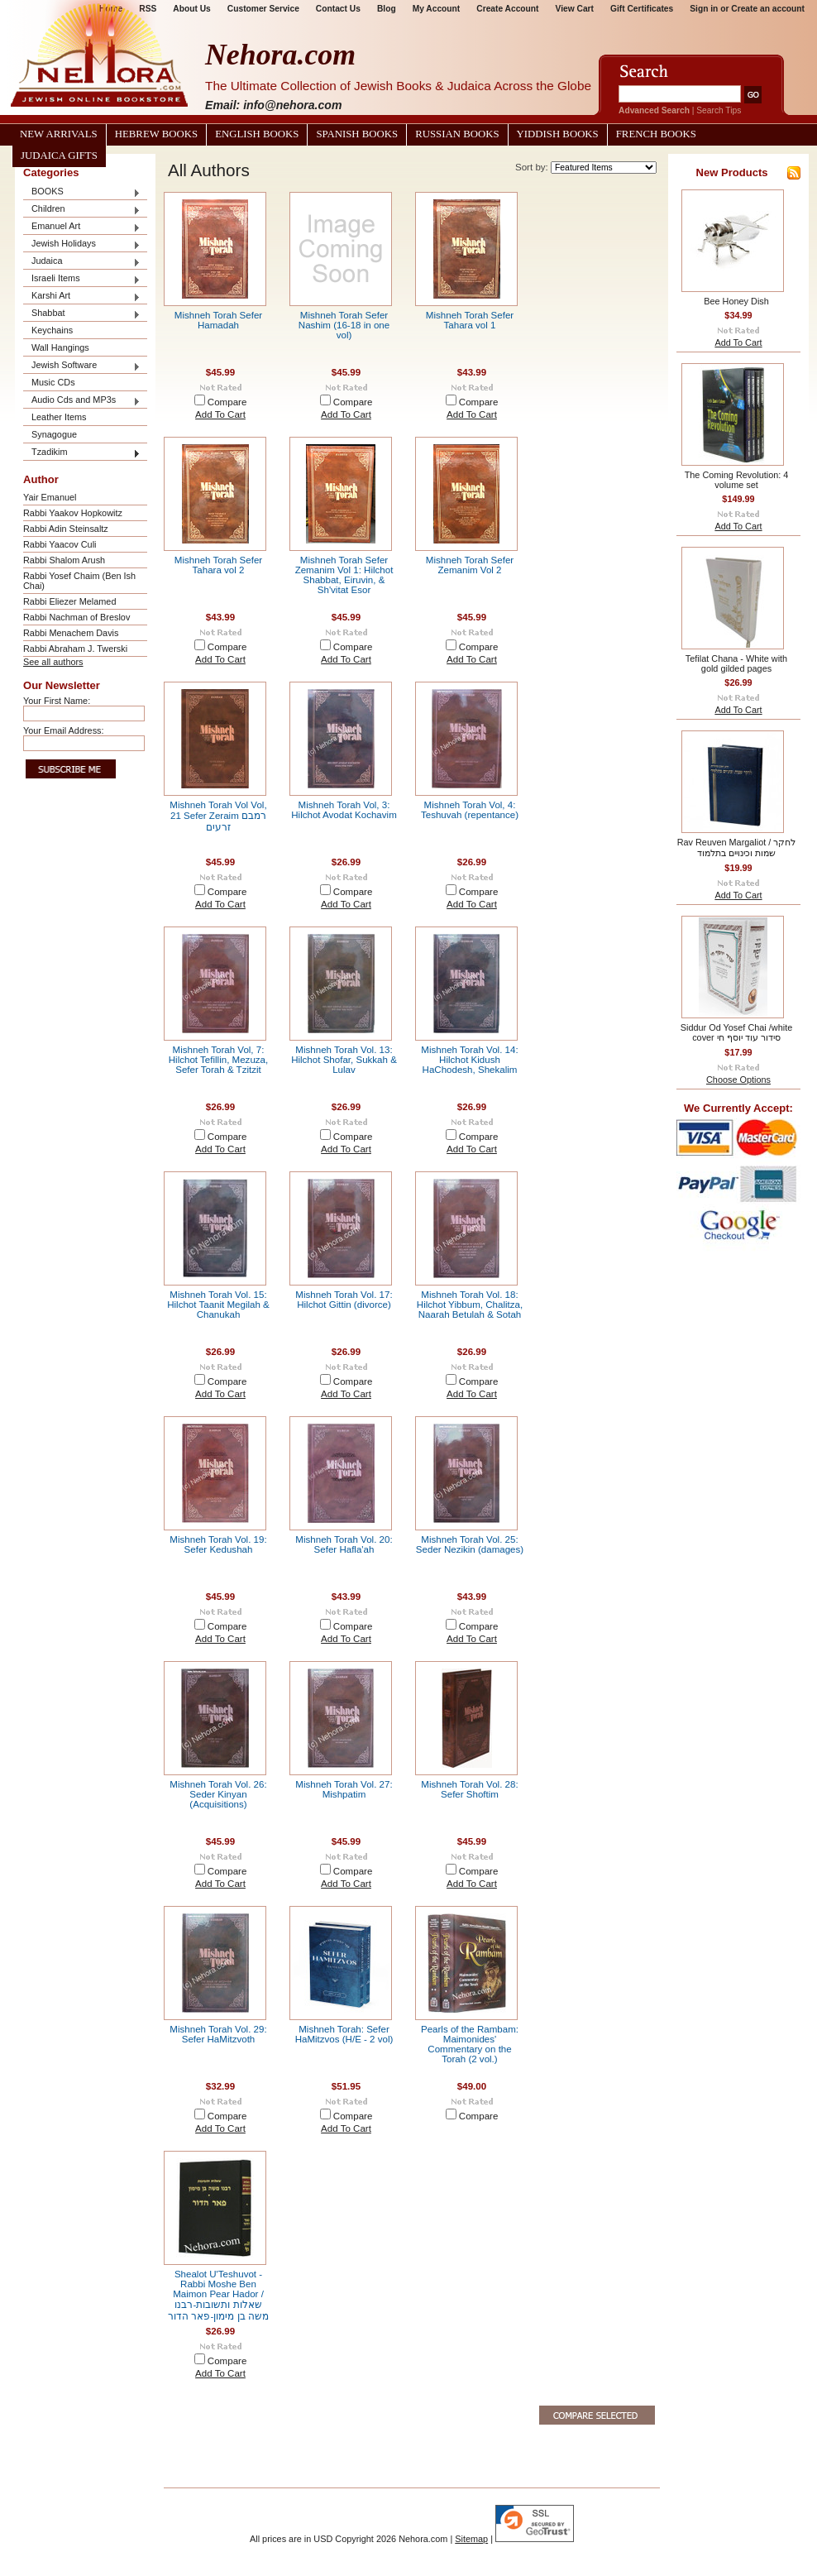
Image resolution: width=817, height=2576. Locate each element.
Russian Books (457, 134)
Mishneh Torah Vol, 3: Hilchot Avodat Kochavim (344, 810)
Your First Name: (56, 701)
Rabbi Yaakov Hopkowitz (72, 513)
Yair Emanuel (49, 497)
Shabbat (82, 314)
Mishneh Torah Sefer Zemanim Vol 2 (470, 565)
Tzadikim (82, 453)
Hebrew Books (156, 134)
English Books (257, 134)
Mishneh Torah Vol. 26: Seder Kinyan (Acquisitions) (218, 1794)
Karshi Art (82, 296)
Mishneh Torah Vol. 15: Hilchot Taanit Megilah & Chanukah (218, 1304)
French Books (656, 134)
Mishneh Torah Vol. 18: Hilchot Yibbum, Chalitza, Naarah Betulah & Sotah (470, 1304)
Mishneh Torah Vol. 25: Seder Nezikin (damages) (469, 1544)
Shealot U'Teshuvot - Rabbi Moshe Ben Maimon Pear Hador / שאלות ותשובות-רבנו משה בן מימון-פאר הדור (218, 2295)
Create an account (768, 8)
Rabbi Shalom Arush (64, 560)
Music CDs (53, 382)
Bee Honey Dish (736, 301)
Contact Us (338, 8)
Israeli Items (82, 279)
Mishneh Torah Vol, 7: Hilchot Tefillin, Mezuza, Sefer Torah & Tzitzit (218, 1060)
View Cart (575, 8)
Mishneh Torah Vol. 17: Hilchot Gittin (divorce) (343, 1300)
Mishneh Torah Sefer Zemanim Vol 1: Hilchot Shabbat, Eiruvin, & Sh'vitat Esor (344, 575)
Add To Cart (220, 414)
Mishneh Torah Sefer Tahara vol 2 (218, 565)
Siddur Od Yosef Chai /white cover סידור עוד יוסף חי (736, 1032)
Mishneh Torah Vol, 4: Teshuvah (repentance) (469, 810)
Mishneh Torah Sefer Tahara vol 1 (470, 320)
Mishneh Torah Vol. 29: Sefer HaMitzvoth (218, 2034)
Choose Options (738, 1080)
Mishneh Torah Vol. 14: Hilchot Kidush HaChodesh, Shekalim (469, 1060)
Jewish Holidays (82, 244)
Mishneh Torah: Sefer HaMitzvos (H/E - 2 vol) (344, 2034)
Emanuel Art (82, 227)
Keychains (52, 330)
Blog (386, 8)
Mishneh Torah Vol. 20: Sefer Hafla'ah (343, 1544)
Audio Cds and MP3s (82, 401)
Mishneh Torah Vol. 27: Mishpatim (343, 1789)
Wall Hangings (60, 347)
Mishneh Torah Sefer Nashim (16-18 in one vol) (344, 325)
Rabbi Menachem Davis (70, 633)
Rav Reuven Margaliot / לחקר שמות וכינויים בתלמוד (736, 847)
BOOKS (82, 192)
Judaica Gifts (59, 155)
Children (82, 209)
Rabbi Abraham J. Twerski (75, 649)
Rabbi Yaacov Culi (59, 544)
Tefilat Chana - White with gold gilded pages (736, 663)
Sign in (704, 8)
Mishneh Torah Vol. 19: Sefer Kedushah (218, 1544)
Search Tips (718, 110)
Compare (227, 402)
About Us (191, 8)
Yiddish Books (558, 134)
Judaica (82, 262)
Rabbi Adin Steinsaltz (65, 529)
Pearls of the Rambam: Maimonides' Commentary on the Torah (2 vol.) (469, 2044)
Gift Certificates (641, 8)
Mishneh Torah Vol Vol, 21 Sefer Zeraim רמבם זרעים (218, 816)
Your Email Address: (63, 730)
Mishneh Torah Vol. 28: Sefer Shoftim (469, 1789)
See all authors (53, 662)
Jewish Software (82, 366)
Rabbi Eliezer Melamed (69, 601)
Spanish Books (357, 134)
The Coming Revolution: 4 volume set (737, 480)
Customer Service (263, 8)
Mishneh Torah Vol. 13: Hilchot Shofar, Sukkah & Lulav (344, 1060)
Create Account (507, 8)
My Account (437, 8)
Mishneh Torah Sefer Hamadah (218, 320)
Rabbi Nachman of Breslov (76, 617)
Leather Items (59, 417)
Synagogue (54, 434)
